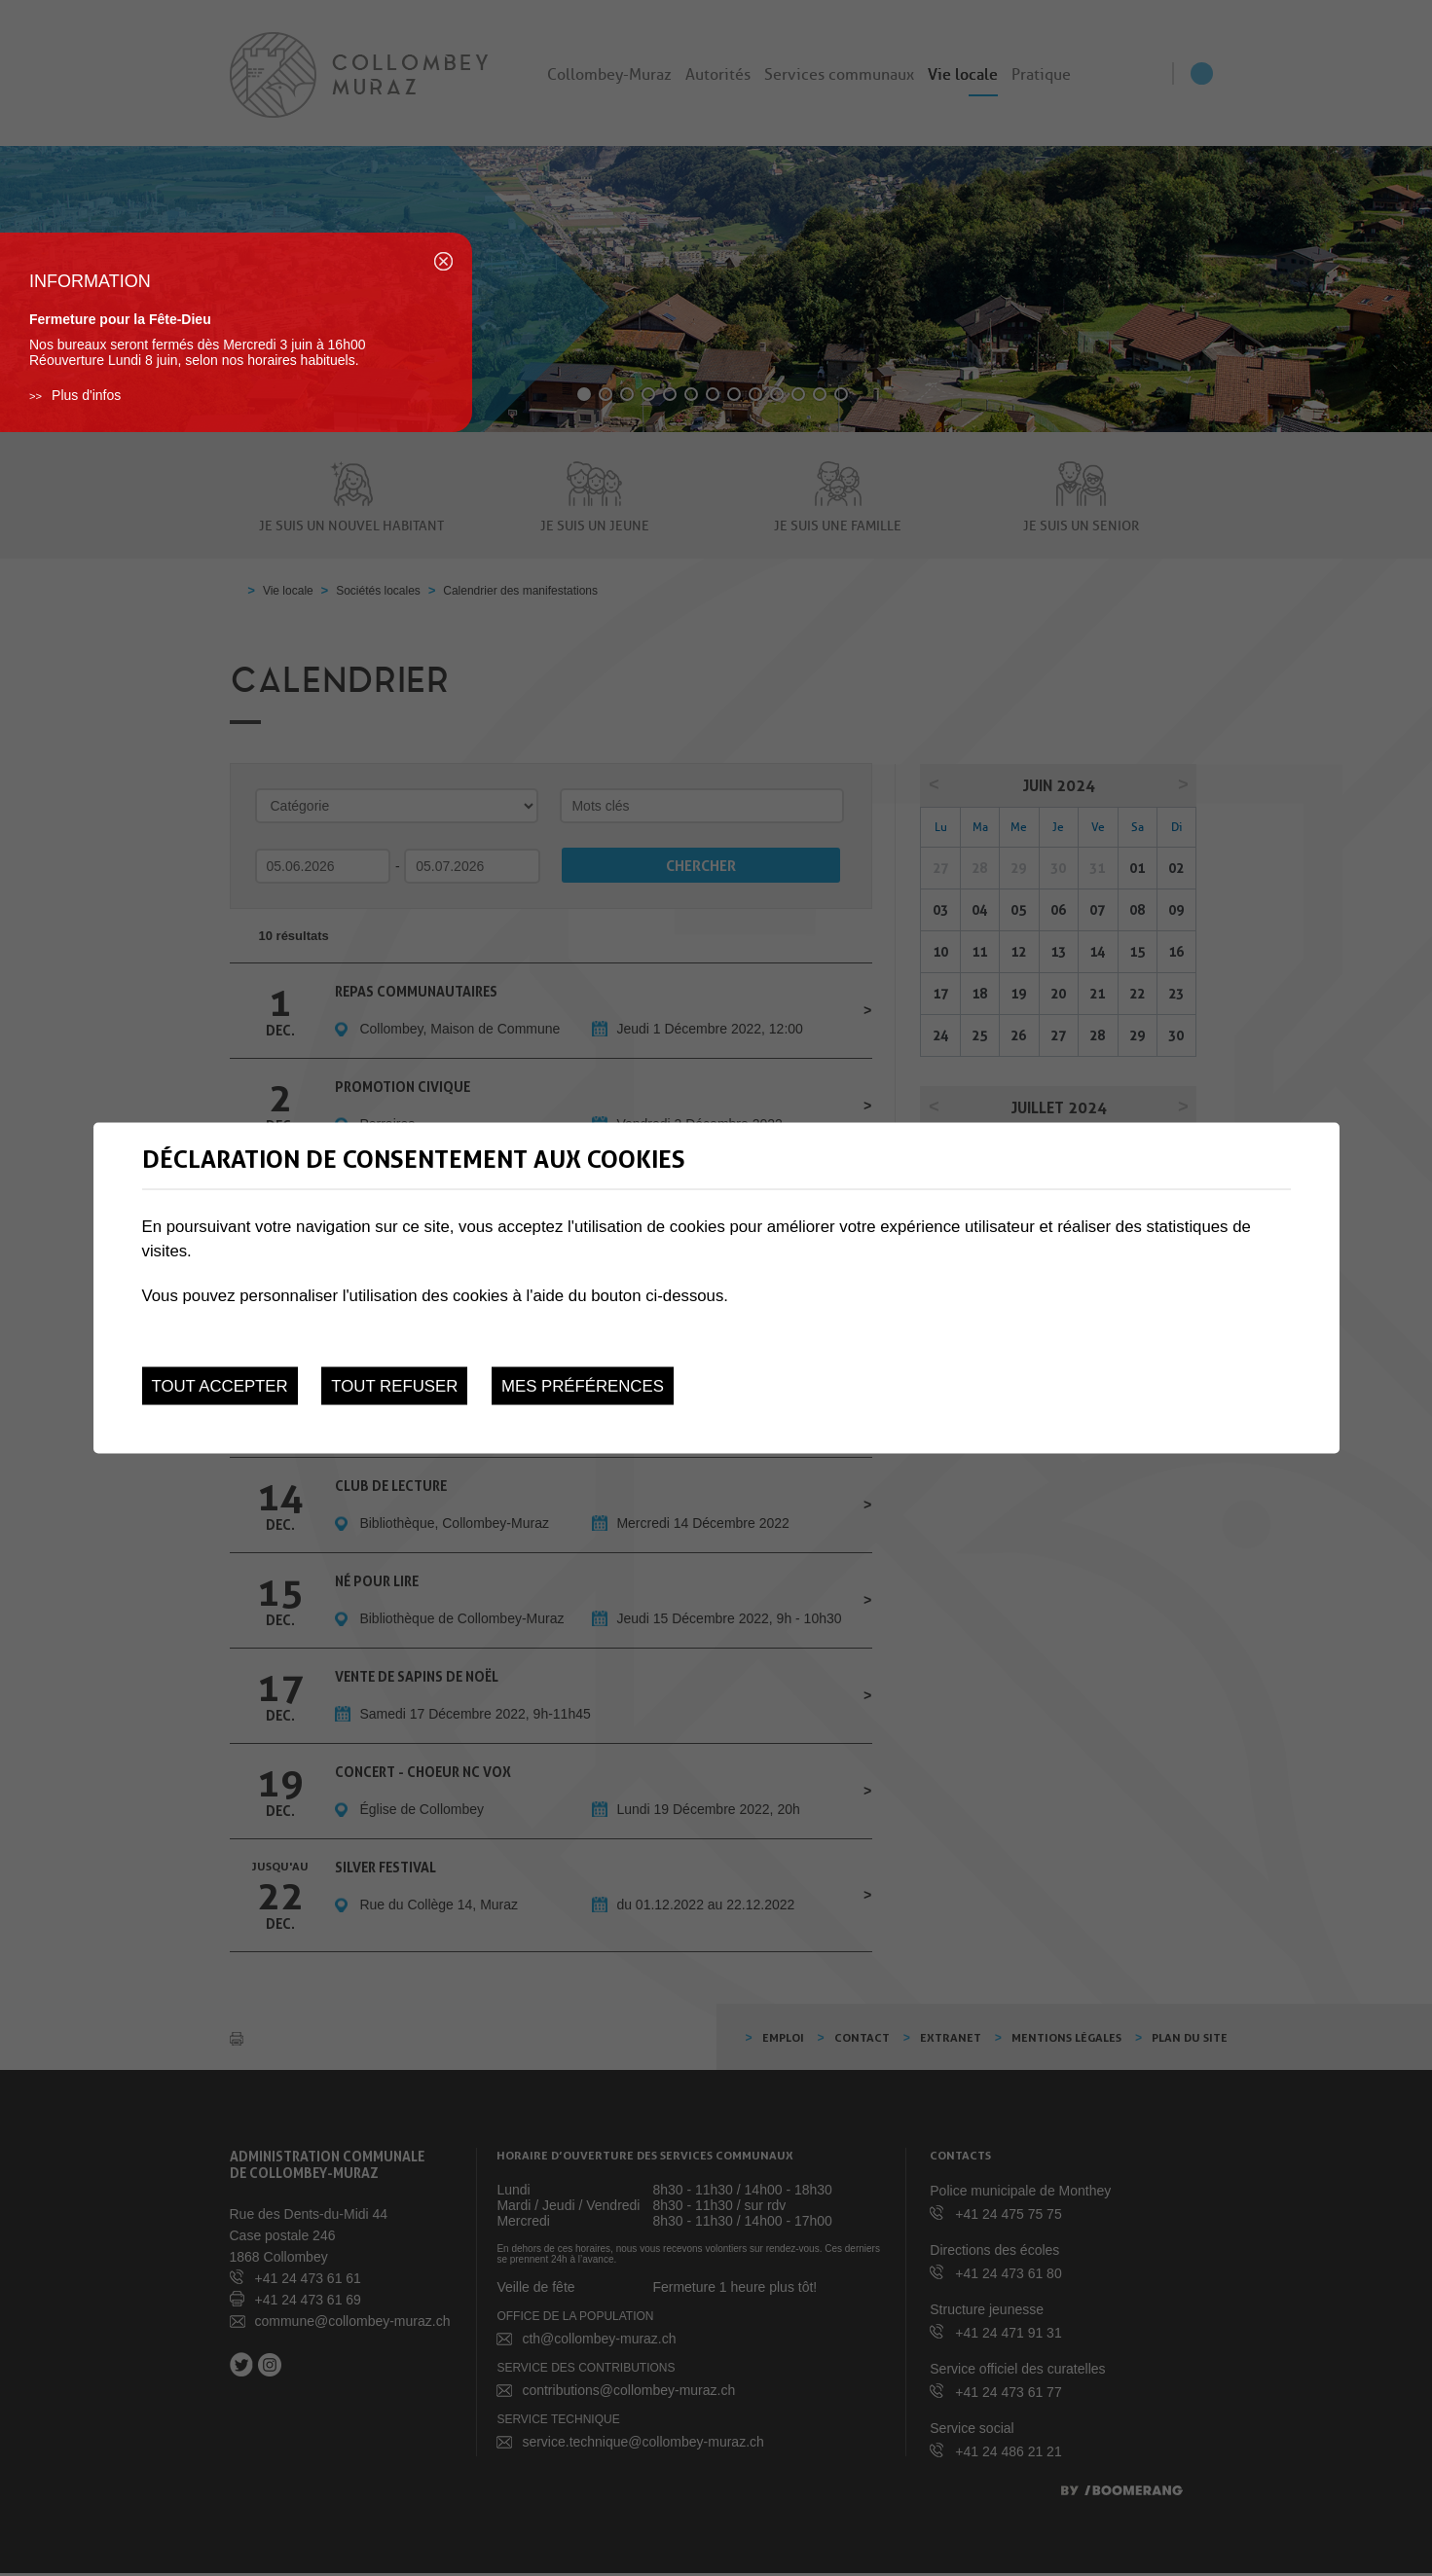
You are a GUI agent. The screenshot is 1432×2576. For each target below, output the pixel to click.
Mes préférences (582, 1386)
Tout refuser (394, 1386)
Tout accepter (220, 1386)
